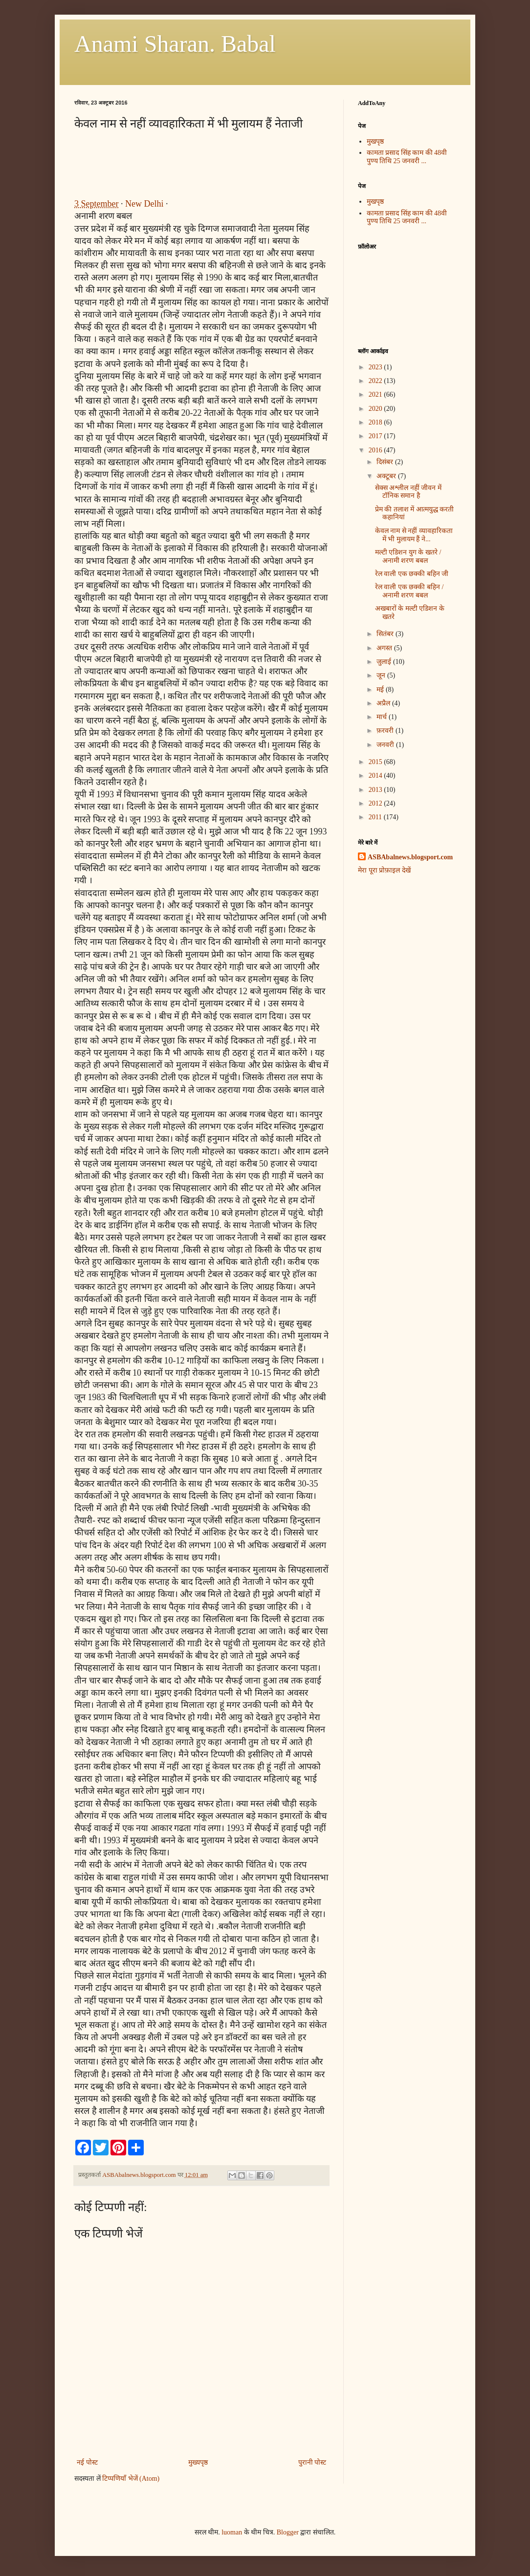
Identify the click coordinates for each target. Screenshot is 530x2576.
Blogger (288, 2532)
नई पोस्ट (87, 2462)
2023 (376, 367)
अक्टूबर (387, 476)
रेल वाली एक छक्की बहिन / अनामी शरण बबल (409, 591)
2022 (376, 380)
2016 (376, 450)
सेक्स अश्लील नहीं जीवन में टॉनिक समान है (408, 492)
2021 (376, 394)
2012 (376, 803)
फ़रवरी (386, 730)
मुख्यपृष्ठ (198, 2462)
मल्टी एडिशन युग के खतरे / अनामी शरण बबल (408, 556)
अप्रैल (384, 703)
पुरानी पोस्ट (312, 2462)
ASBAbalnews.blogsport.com (410, 857)
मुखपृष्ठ (375, 141)
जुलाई (384, 661)
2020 (376, 408)
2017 (376, 436)
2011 (376, 817)
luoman (231, 2532)
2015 (376, 762)
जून (381, 675)
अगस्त (385, 648)
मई (381, 689)
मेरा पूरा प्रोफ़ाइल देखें (384, 870)
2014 (376, 775)
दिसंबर (385, 462)
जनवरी (386, 744)
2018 (376, 422)
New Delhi (144, 204)
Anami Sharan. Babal (175, 44)
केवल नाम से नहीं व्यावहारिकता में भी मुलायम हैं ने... (414, 535)
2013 (376, 789)
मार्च (382, 717)
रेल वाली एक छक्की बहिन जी (412, 573)
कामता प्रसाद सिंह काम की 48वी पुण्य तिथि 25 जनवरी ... (407, 157)
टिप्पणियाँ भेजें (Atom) (130, 2478)
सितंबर (386, 634)
